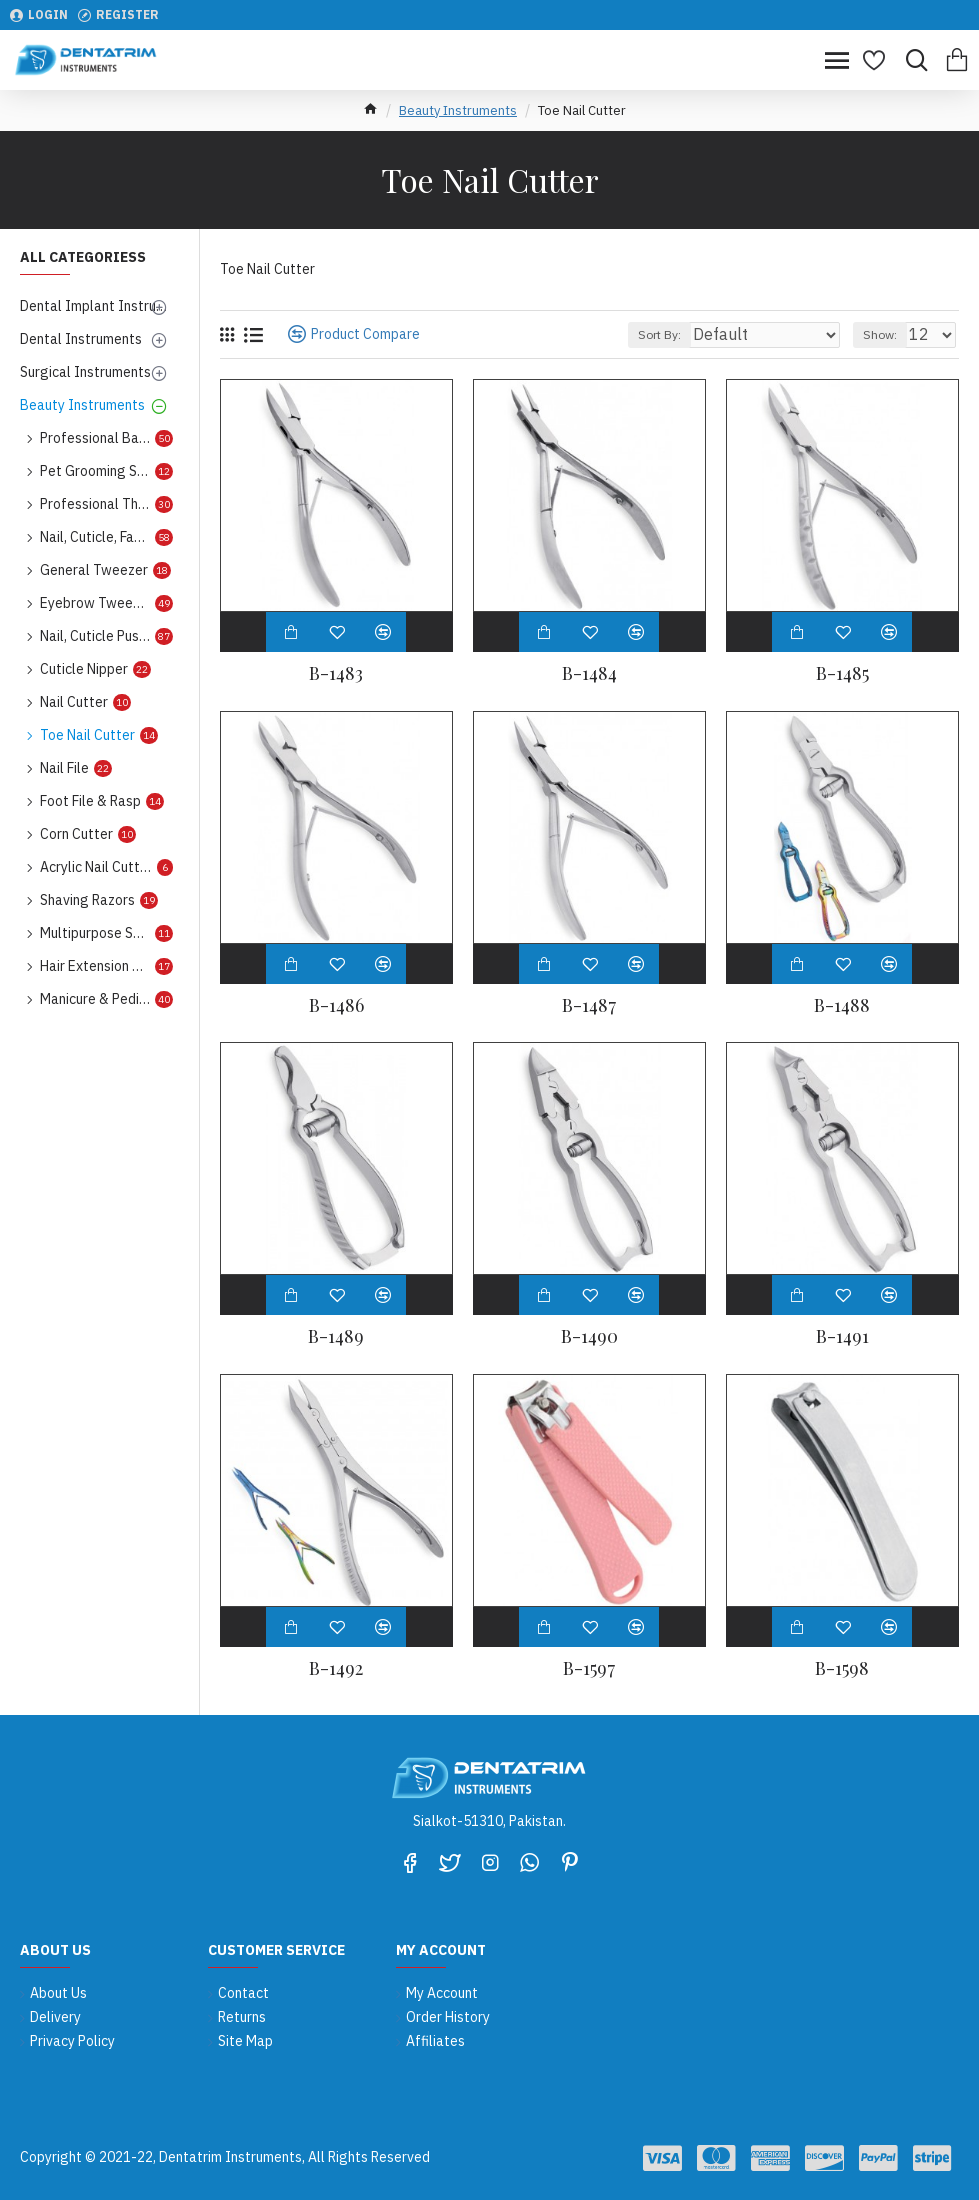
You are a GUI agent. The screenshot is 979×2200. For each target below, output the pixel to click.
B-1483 (336, 673)
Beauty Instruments (458, 110)
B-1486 (336, 1005)
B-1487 (589, 1005)
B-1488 (842, 1005)
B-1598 (842, 1668)
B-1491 (842, 1336)
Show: (880, 334)
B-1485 (842, 673)
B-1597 (589, 1668)
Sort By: (659, 334)
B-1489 (336, 1336)
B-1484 (589, 673)
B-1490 (589, 1336)
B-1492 (336, 1668)
